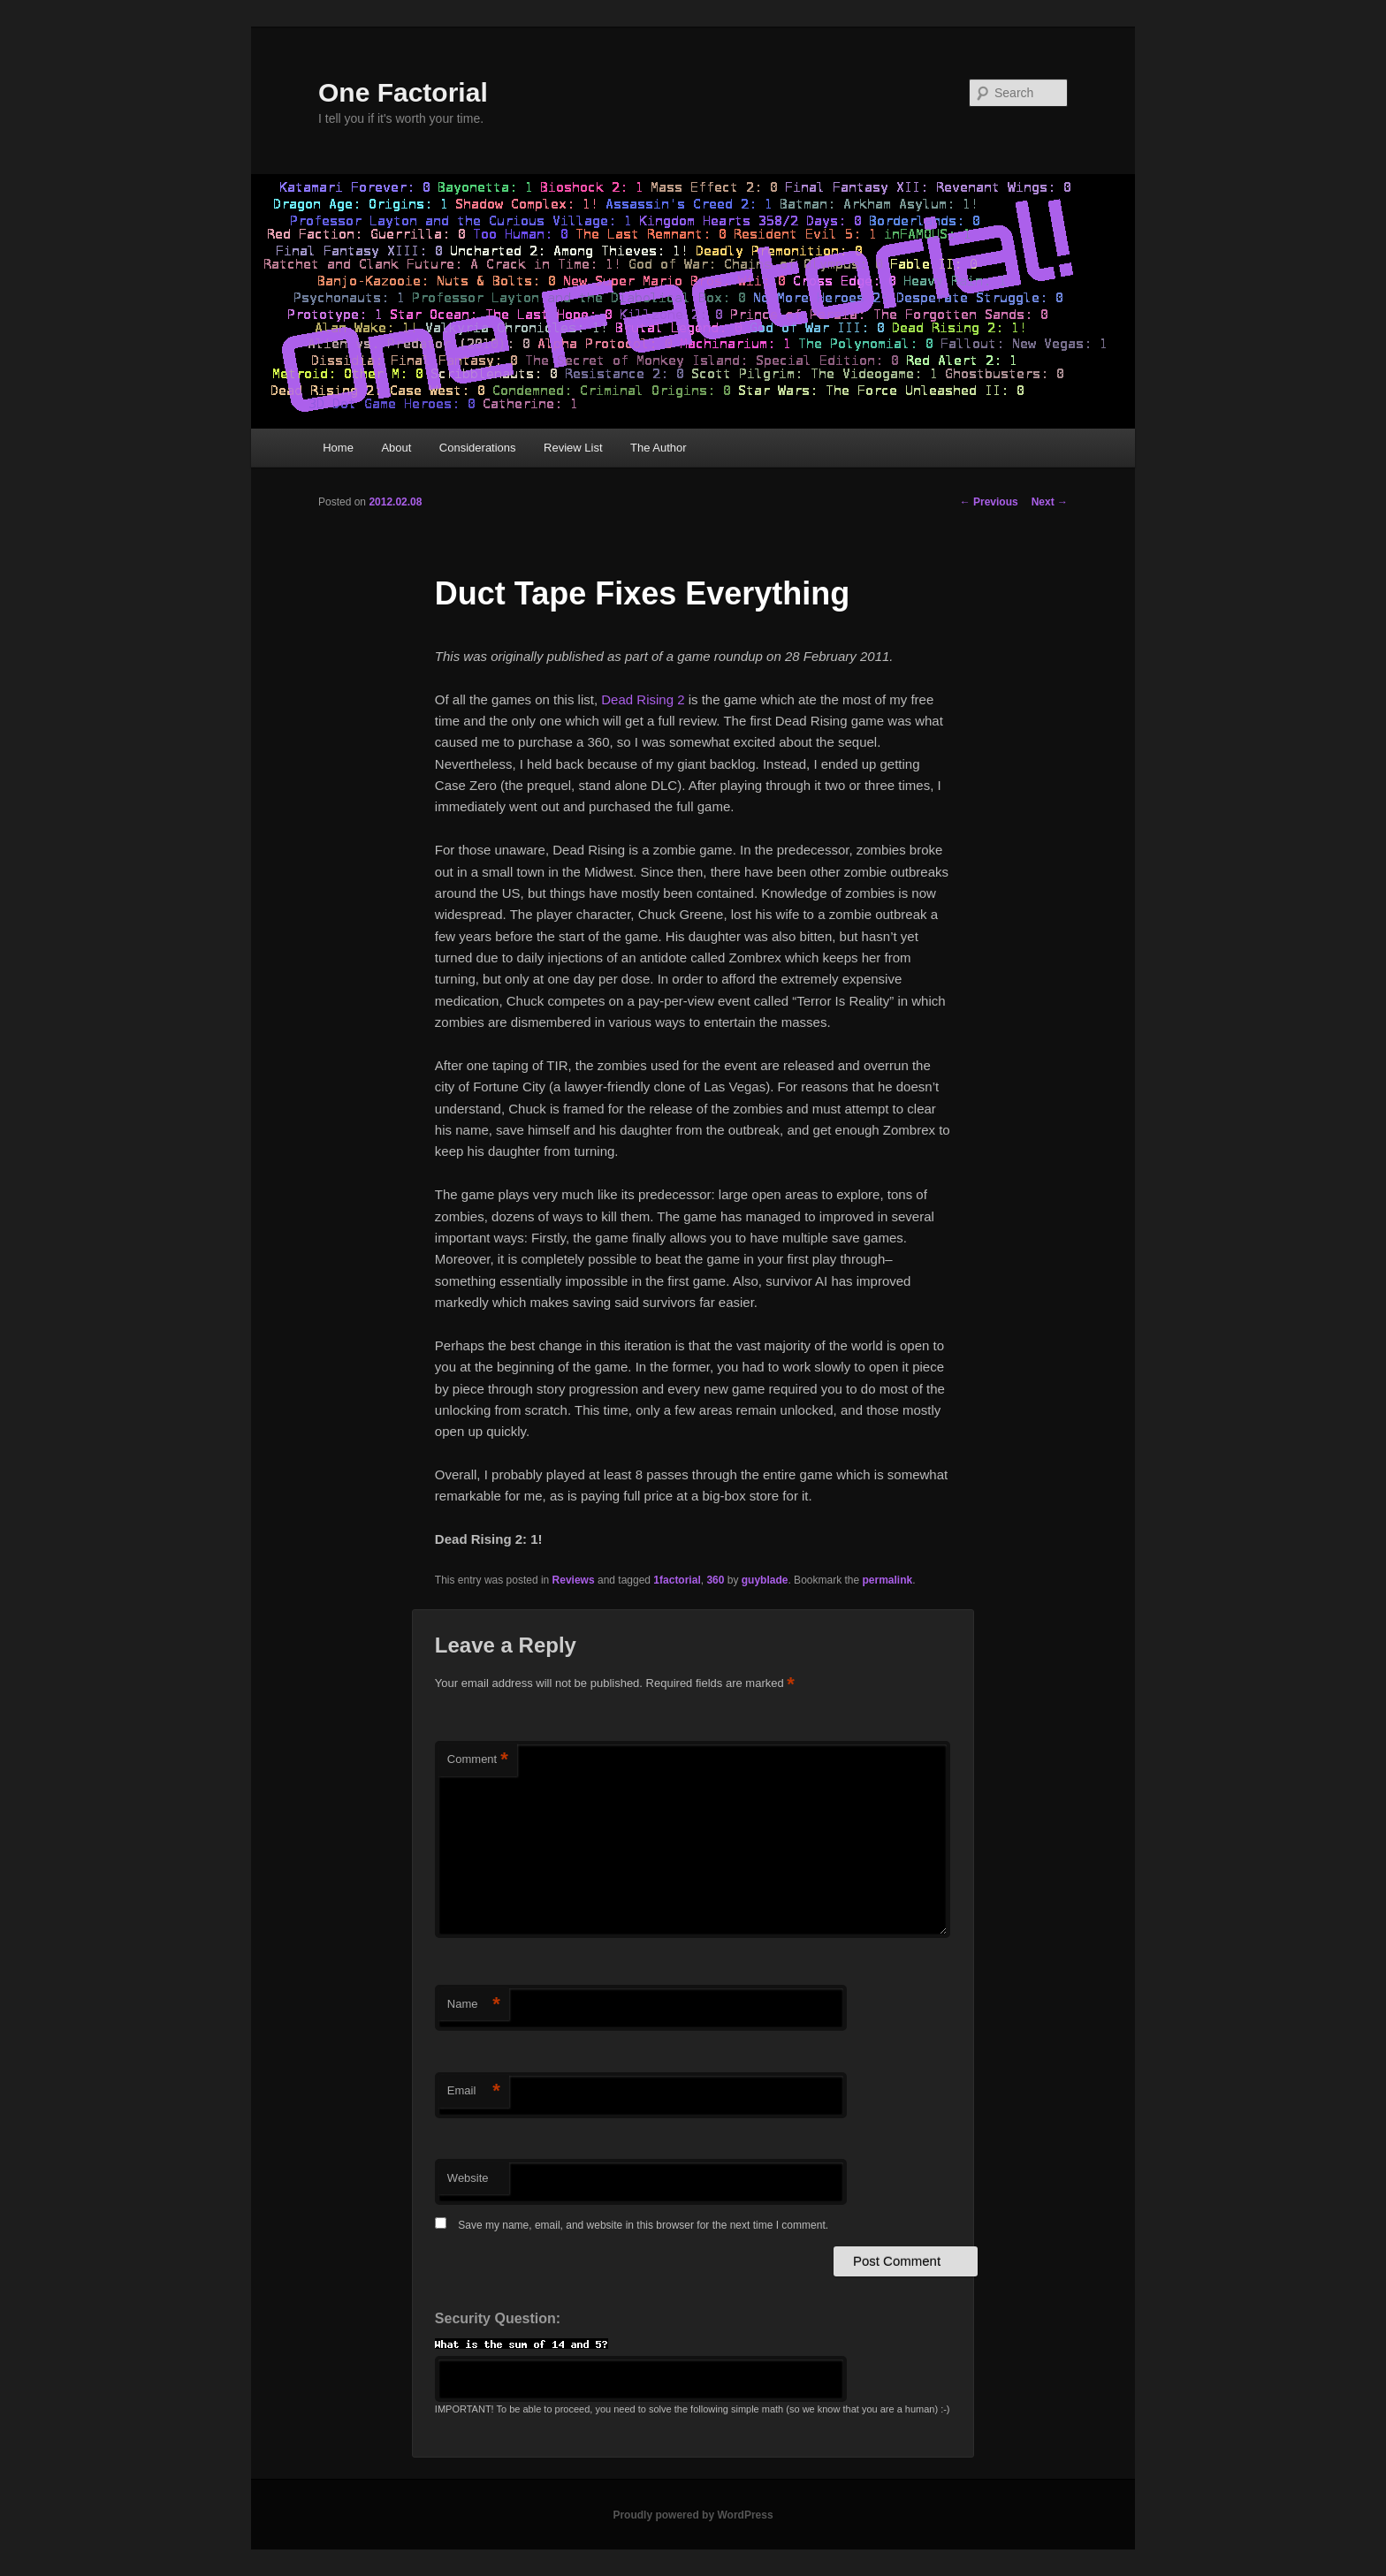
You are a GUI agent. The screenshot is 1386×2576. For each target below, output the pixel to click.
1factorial (676, 1580)
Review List (573, 447)
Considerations (477, 447)
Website (468, 2178)
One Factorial (403, 92)
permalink (888, 1580)
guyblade (765, 1580)
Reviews (573, 1580)
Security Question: (497, 2318)
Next (1050, 502)
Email (473, 2091)
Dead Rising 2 (642, 699)
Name (473, 2004)
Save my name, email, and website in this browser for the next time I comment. (643, 2225)
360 (715, 1580)
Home (338, 447)
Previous (989, 502)
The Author (658, 447)
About (396, 447)
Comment (477, 1760)
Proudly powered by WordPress (693, 2515)
